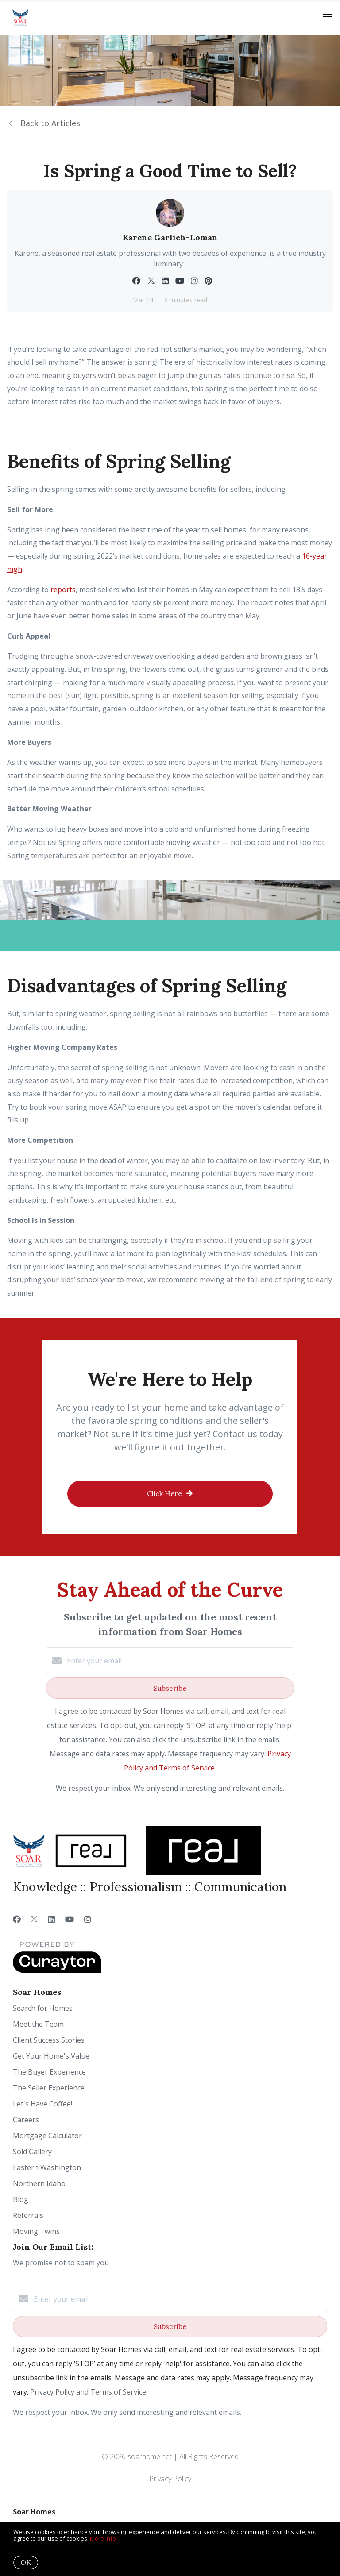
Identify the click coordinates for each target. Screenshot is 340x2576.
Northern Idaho (39, 2183)
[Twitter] (34, 1919)
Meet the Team (38, 2024)
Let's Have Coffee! (42, 2104)
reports (63, 589)
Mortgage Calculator (47, 2135)
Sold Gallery (32, 2151)
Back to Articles (50, 123)
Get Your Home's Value (51, 2056)
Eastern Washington (47, 2167)
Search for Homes (43, 2008)
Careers (26, 2120)
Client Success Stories (49, 2040)
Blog (20, 2199)
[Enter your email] (179, 1660)
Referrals (28, 2215)
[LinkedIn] (51, 1919)
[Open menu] (327, 17)
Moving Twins (36, 2231)
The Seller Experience (49, 2088)
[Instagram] (87, 1919)
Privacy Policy (170, 2478)
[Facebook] (17, 1919)
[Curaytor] (57, 1970)
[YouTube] (69, 1919)
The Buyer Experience (49, 2072)
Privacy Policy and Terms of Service (88, 2392)
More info (103, 2538)
